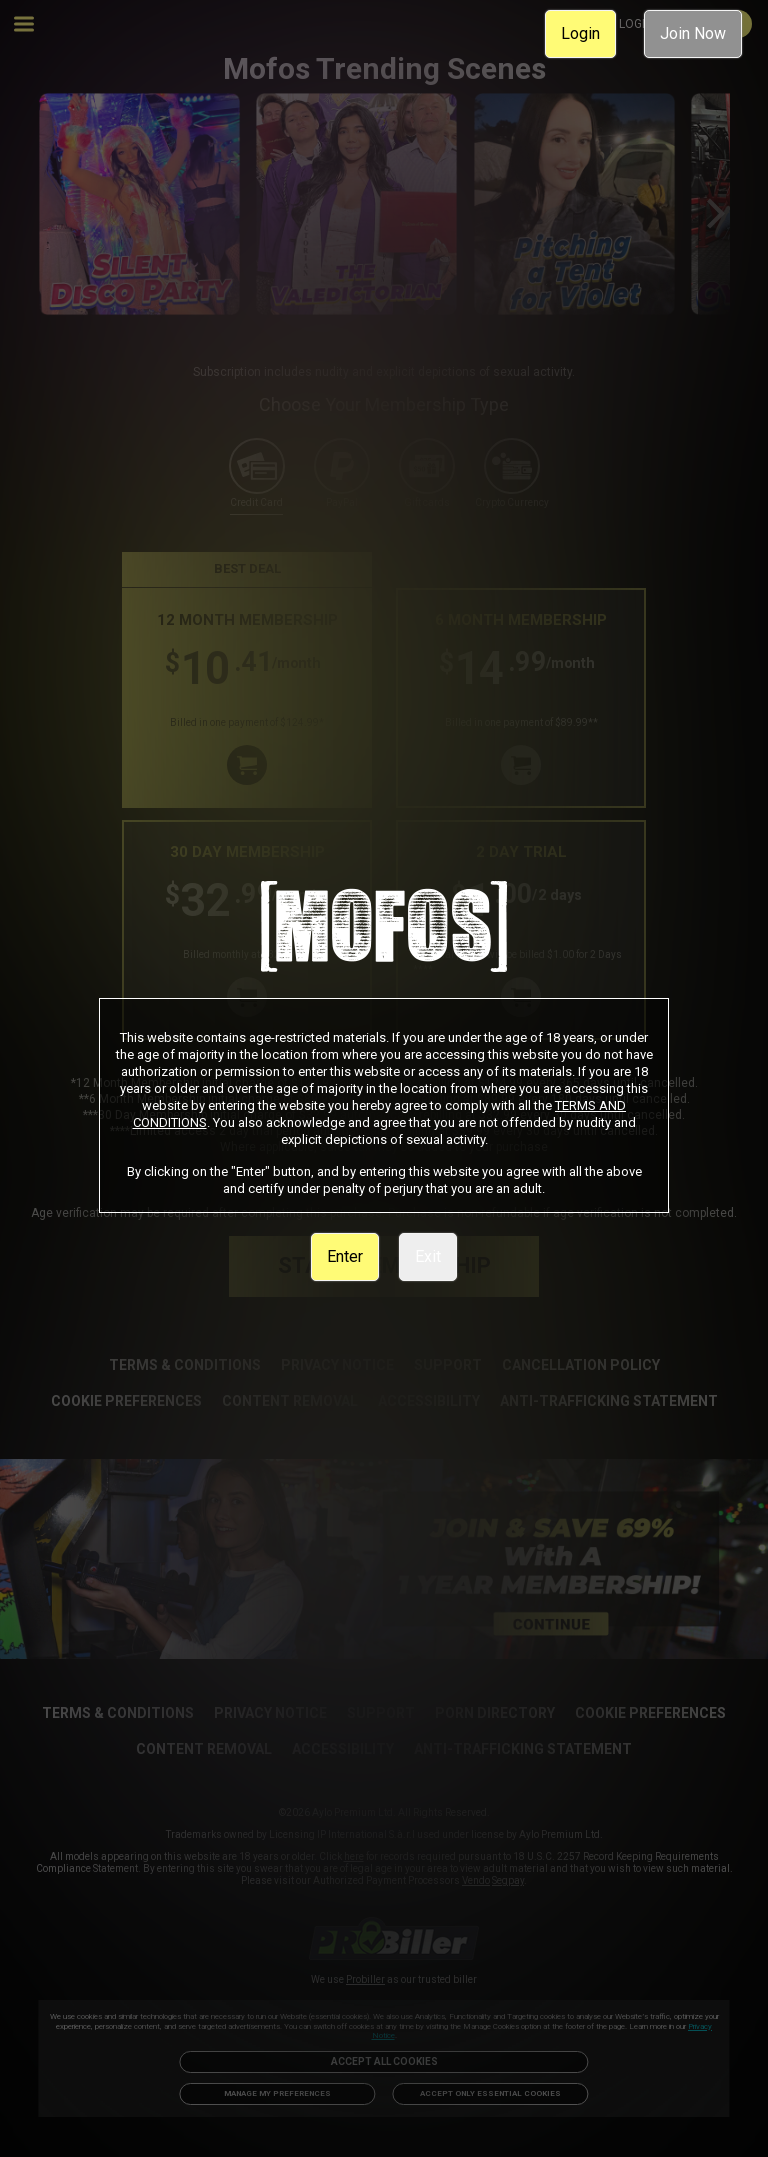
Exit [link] (428, 1256)
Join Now (693, 33)
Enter (345, 1256)
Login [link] (580, 33)
